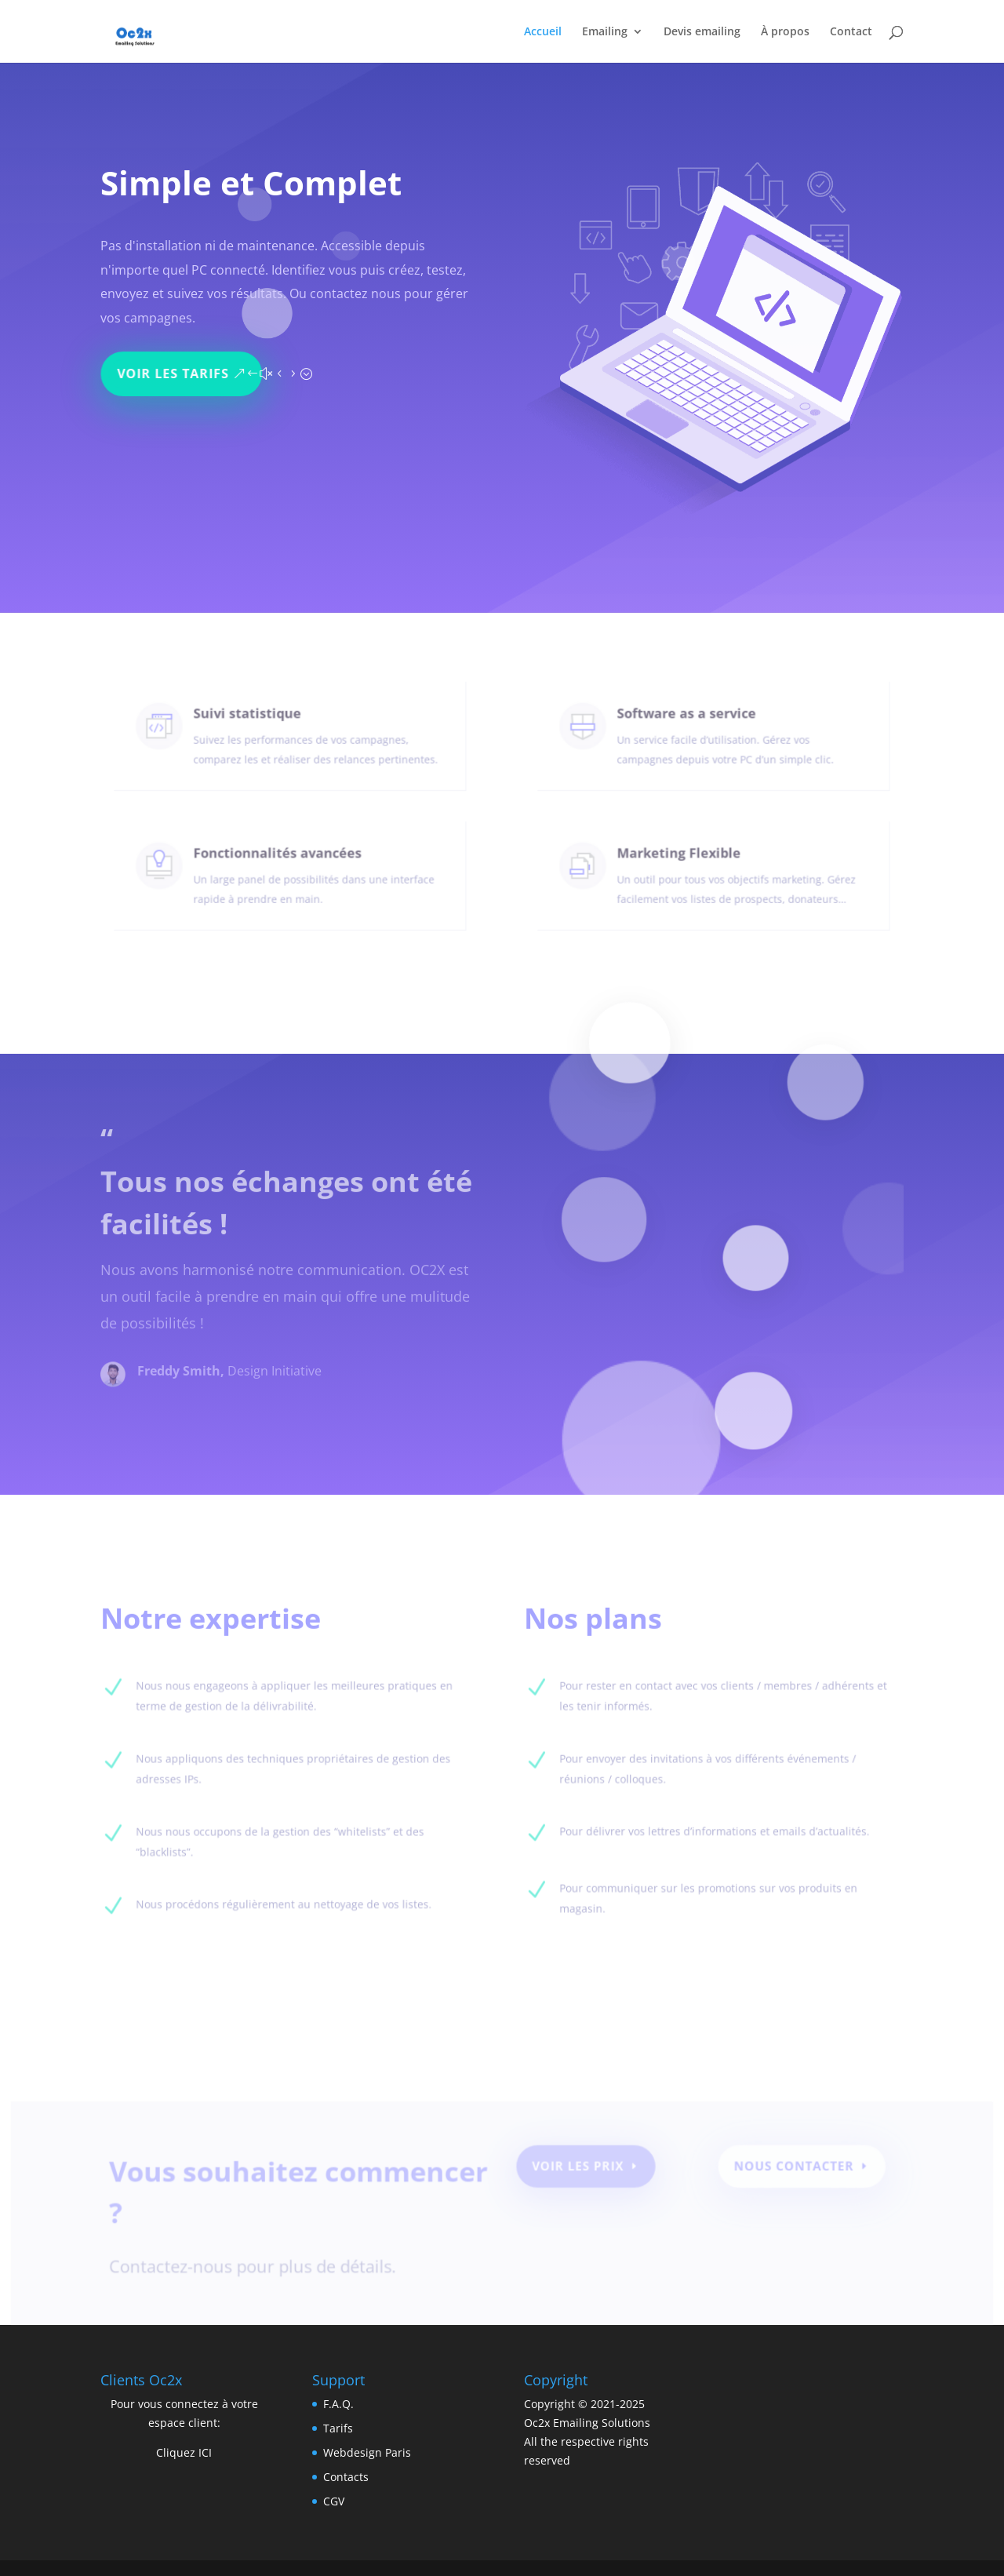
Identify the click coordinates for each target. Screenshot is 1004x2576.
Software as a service (689, 722)
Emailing (605, 32)
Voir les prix (576, 2171)
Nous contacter (785, 2171)
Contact (851, 32)
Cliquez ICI (184, 2452)
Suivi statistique (252, 722)
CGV (333, 2501)
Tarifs (338, 2428)
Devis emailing (702, 32)
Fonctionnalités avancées (279, 861)
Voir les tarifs (178, 367)
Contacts (346, 2476)
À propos (785, 32)
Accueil (543, 32)
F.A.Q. (338, 2403)
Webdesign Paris (367, 2452)
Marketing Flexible (682, 861)
